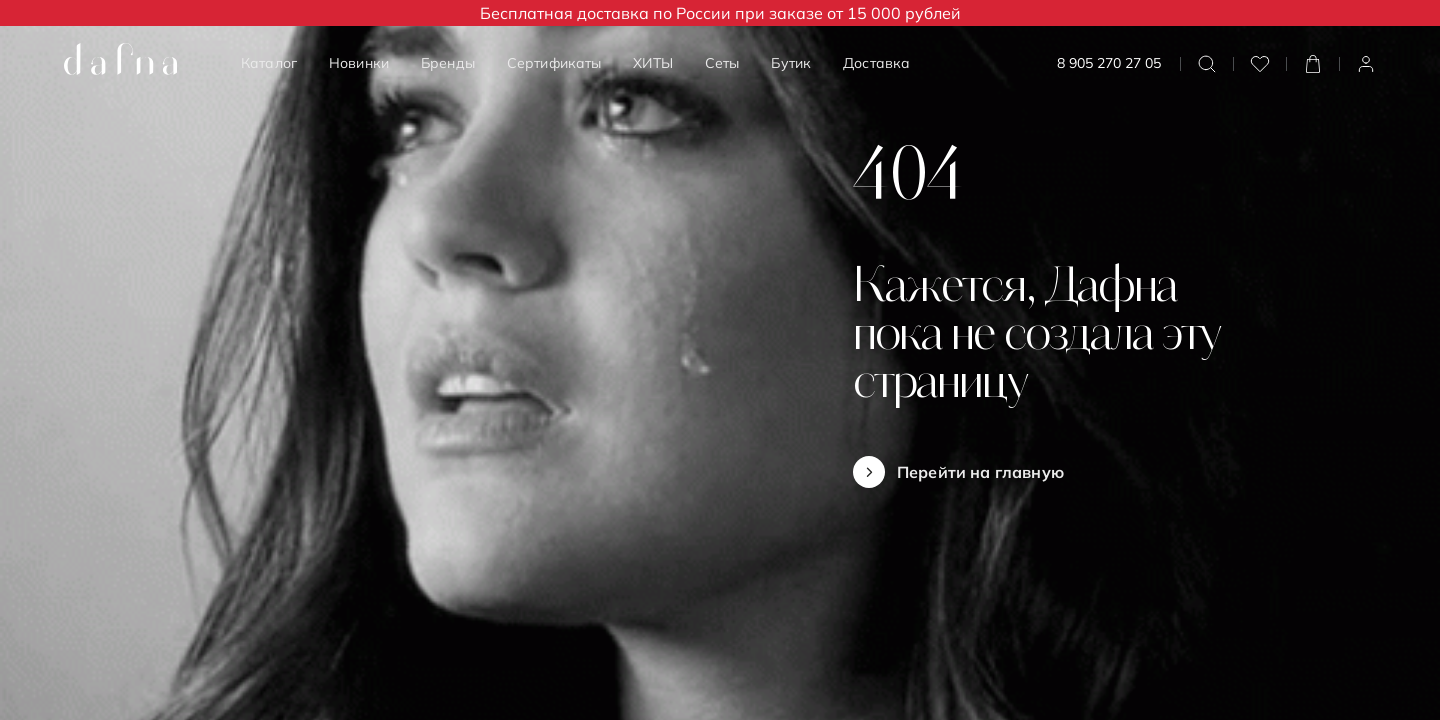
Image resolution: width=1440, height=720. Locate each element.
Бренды (448, 63)
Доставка (876, 63)
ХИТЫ (653, 63)
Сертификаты (554, 63)
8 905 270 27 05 (1109, 63)
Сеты (722, 63)
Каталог (269, 63)
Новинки (359, 63)
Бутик (791, 63)
